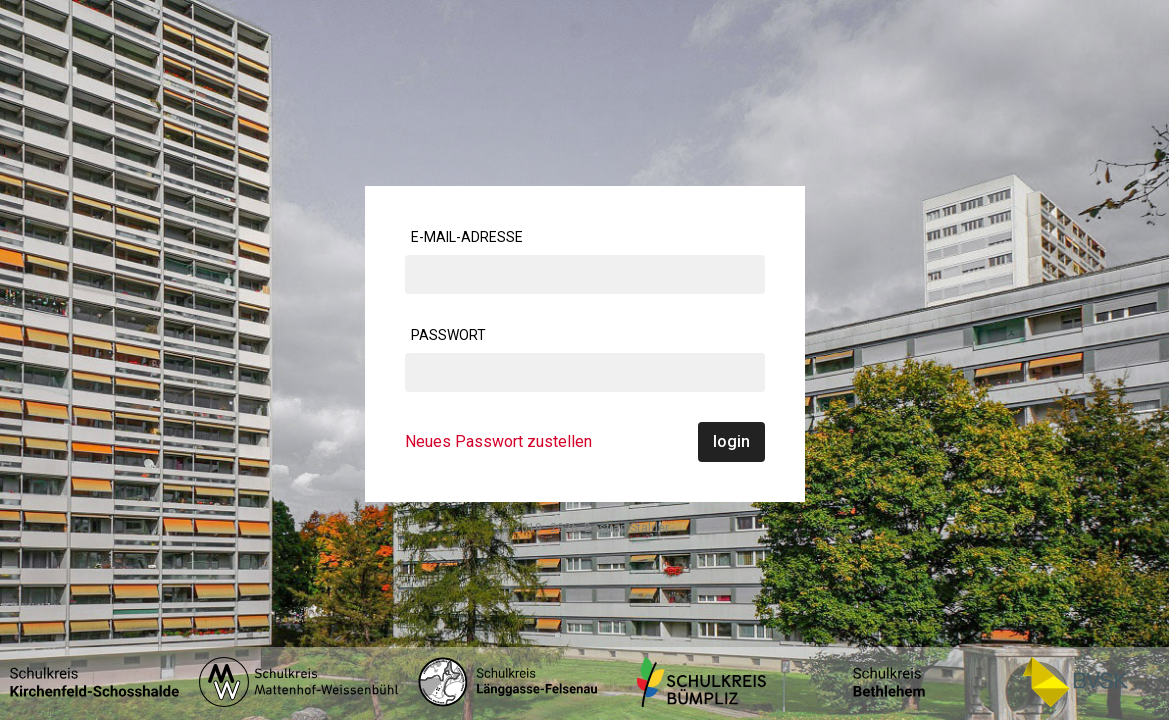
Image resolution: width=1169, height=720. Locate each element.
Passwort (448, 335)
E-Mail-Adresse (467, 237)
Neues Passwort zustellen (498, 442)
